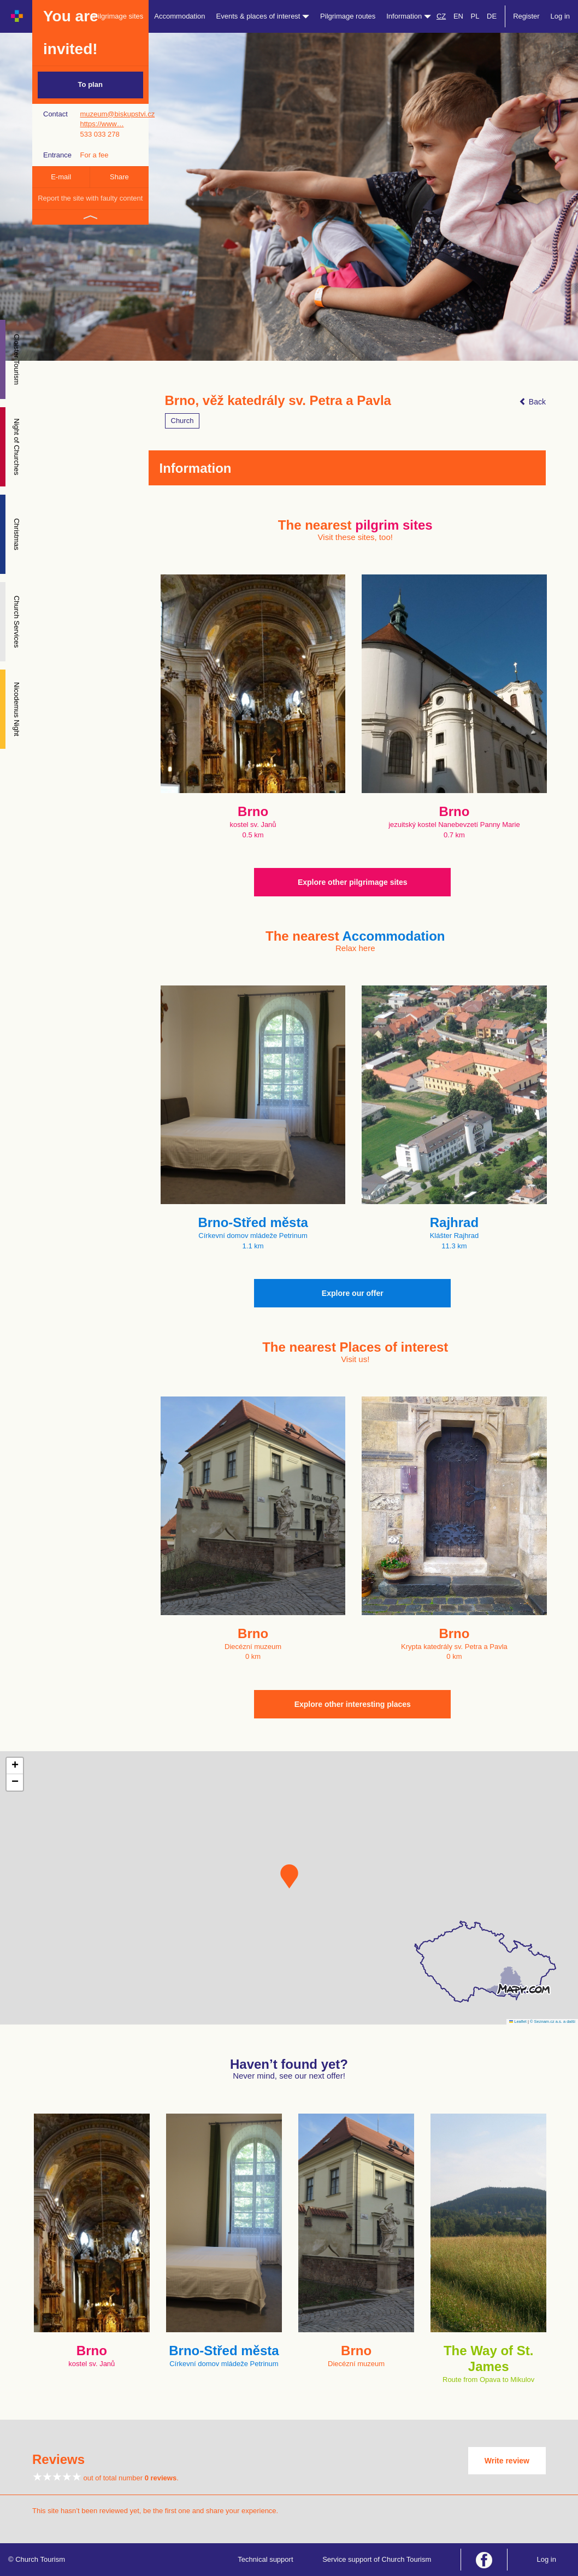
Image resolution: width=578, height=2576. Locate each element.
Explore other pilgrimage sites (353, 882)
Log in (560, 16)
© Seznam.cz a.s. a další (552, 2021)
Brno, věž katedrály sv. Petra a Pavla (278, 401)
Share (119, 177)
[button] (289, 1876)
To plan (90, 84)
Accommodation (179, 16)
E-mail (61, 177)
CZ (441, 16)
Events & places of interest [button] (263, 16)
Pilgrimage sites (118, 16)
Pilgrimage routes (347, 16)
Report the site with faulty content (90, 198)
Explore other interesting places (352, 1704)
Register (526, 16)
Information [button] (408, 16)
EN (458, 16)
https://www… (101, 124)
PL (475, 16)
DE (492, 16)
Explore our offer (353, 1293)
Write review (507, 2460)
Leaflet (518, 2021)
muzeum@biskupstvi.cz (117, 114)
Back (532, 401)
